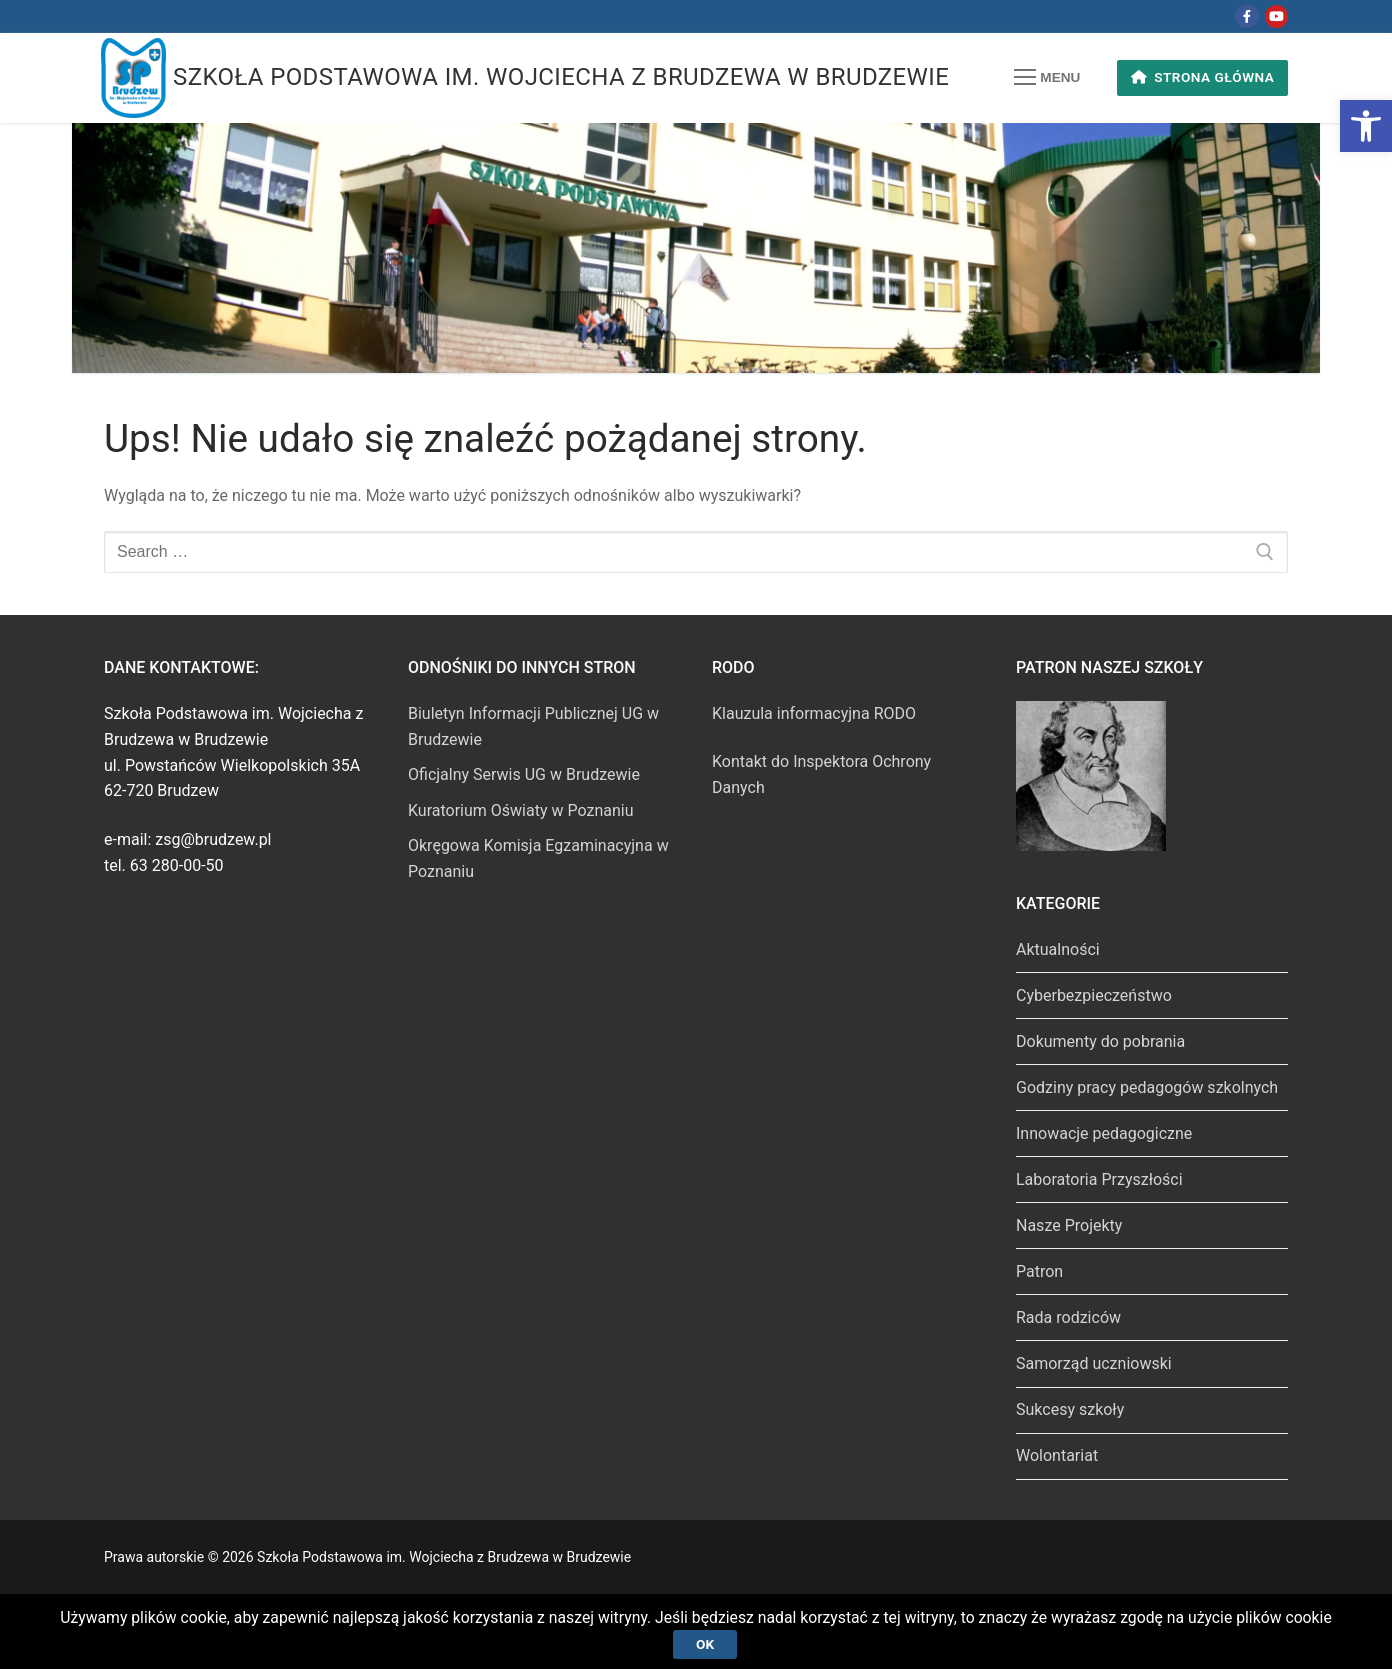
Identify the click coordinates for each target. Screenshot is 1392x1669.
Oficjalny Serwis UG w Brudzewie (524, 774)
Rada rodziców (1068, 1317)
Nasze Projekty (1069, 1225)
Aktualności (1058, 949)
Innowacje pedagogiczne (1104, 1133)
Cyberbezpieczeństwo (1094, 995)
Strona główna (1203, 77)
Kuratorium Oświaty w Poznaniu (521, 810)
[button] (1366, 126)
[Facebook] (1246, 16)
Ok (705, 1643)
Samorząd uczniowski (1094, 1363)
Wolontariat (1057, 1455)
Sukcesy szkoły (1070, 1409)
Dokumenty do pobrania (1100, 1041)
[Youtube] (1276, 16)
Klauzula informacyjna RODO (814, 713)
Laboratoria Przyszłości (1099, 1179)
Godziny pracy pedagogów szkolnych (1147, 1087)
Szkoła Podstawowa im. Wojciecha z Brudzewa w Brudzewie (561, 77)
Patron (1039, 1271)
